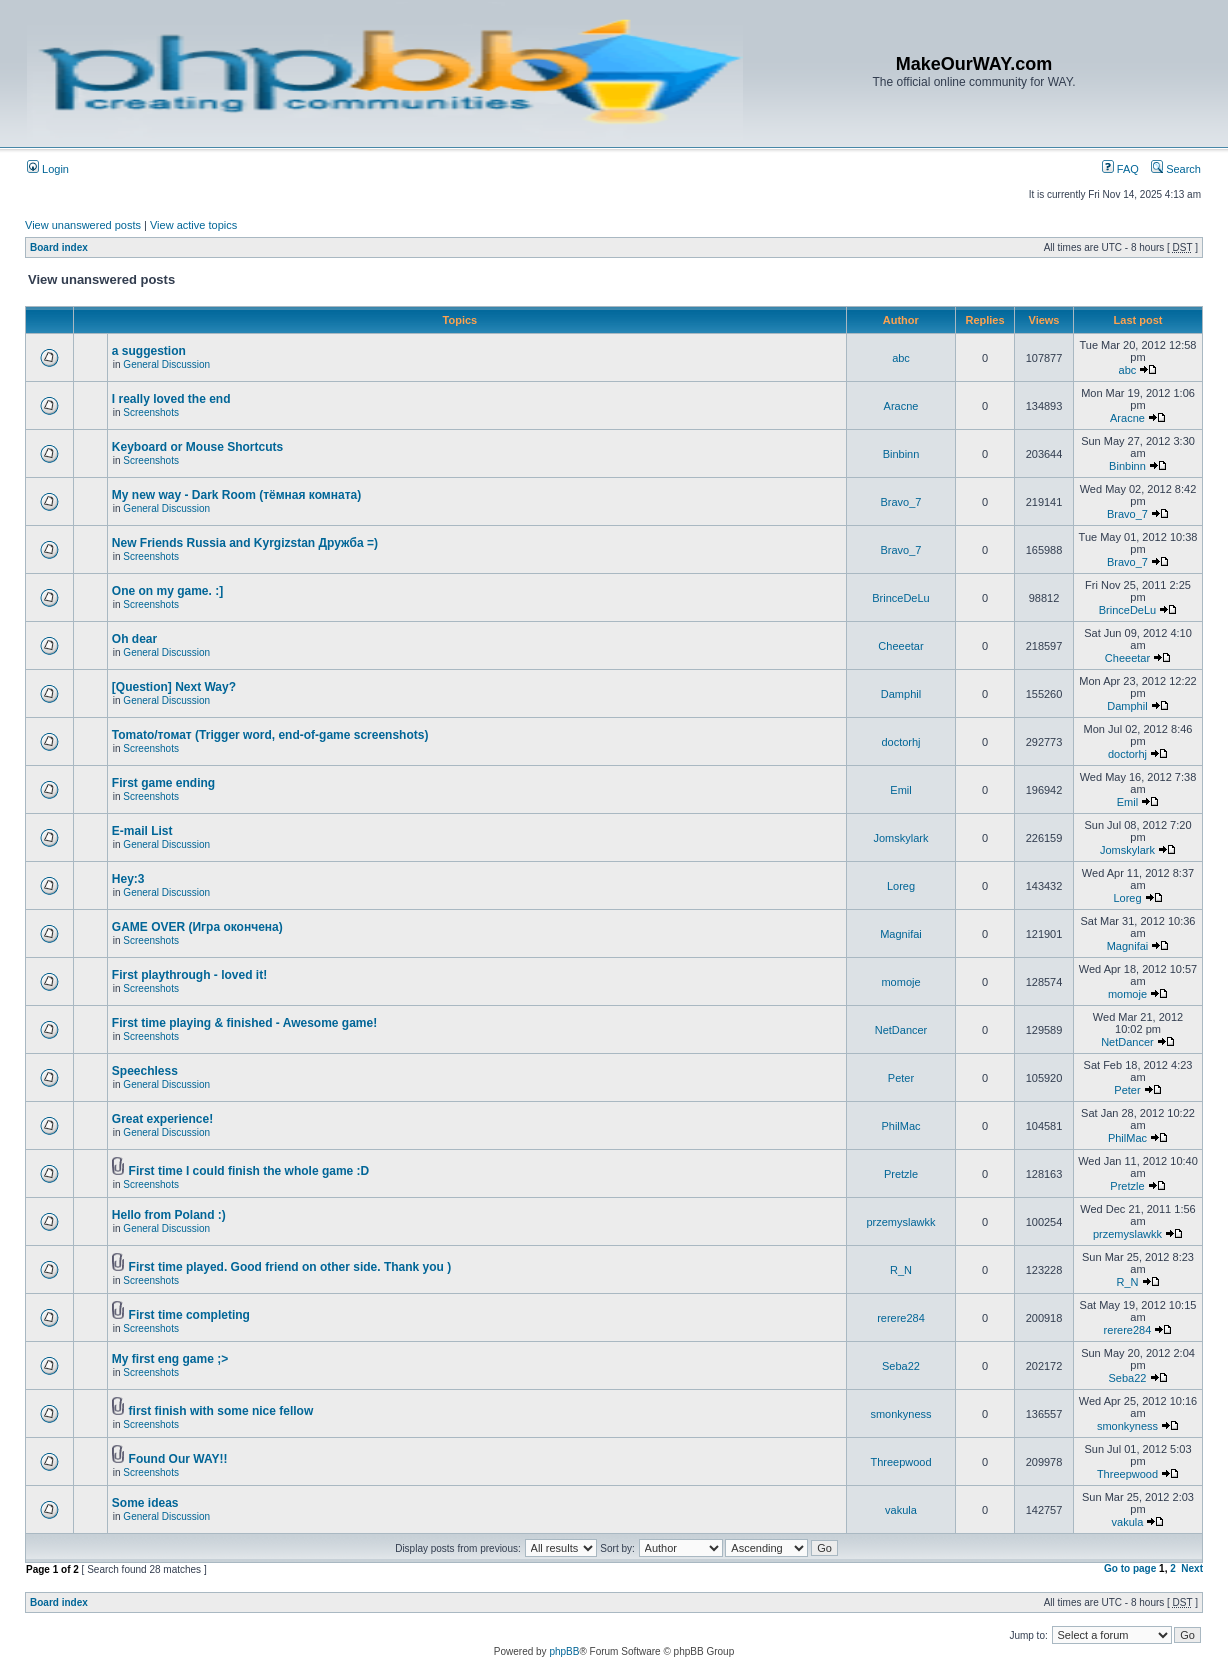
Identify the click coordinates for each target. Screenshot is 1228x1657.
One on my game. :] (167, 591)
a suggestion (149, 351)
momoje (900, 982)
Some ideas (145, 1503)
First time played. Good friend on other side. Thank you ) (290, 1267)
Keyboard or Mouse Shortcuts (197, 447)
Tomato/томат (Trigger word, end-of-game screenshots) (270, 735)
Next (1192, 1568)
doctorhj (900, 742)
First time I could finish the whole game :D (249, 1171)
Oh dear (134, 639)
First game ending (163, 783)
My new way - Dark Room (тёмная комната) (236, 495)
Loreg (901, 886)
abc (901, 358)
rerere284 (901, 1318)
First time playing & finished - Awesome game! (244, 1023)
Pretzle (901, 1174)
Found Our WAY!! (178, 1459)
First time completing (189, 1315)
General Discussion (166, 364)
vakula (901, 1510)
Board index (59, 247)
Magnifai (901, 934)
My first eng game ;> (170, 1359)
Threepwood (900, 1462)
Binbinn (901, 454)
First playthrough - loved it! (189, 975)
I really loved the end (171, 399)
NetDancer (901, 1030)
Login (48, 169)
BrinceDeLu (900, 598)
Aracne (901, 406)
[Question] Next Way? (174, 687)
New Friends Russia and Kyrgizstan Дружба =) (245, 543)
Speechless (145, 1071)
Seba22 (901, 1366)
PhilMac (900, 1126)
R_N (901, 1270)
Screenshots (151, 412)
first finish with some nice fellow (221, 1411)
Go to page (1130, 1568)
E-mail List (142, 831)
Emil (900, 790)
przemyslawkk (900, 1222)
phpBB (564, 1651)
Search (1176, 169)
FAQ (1120, 169)
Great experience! (162, 1119)
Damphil (901, 694)
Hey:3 (128, 879)
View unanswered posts (83, 225)
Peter (901, 1078)
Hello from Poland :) (169, 1215)
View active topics (193, 225)
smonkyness (900, 1414)
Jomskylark (900, 838)
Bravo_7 (901, 502)
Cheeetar (900, 646)
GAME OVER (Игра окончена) (197, 927)
